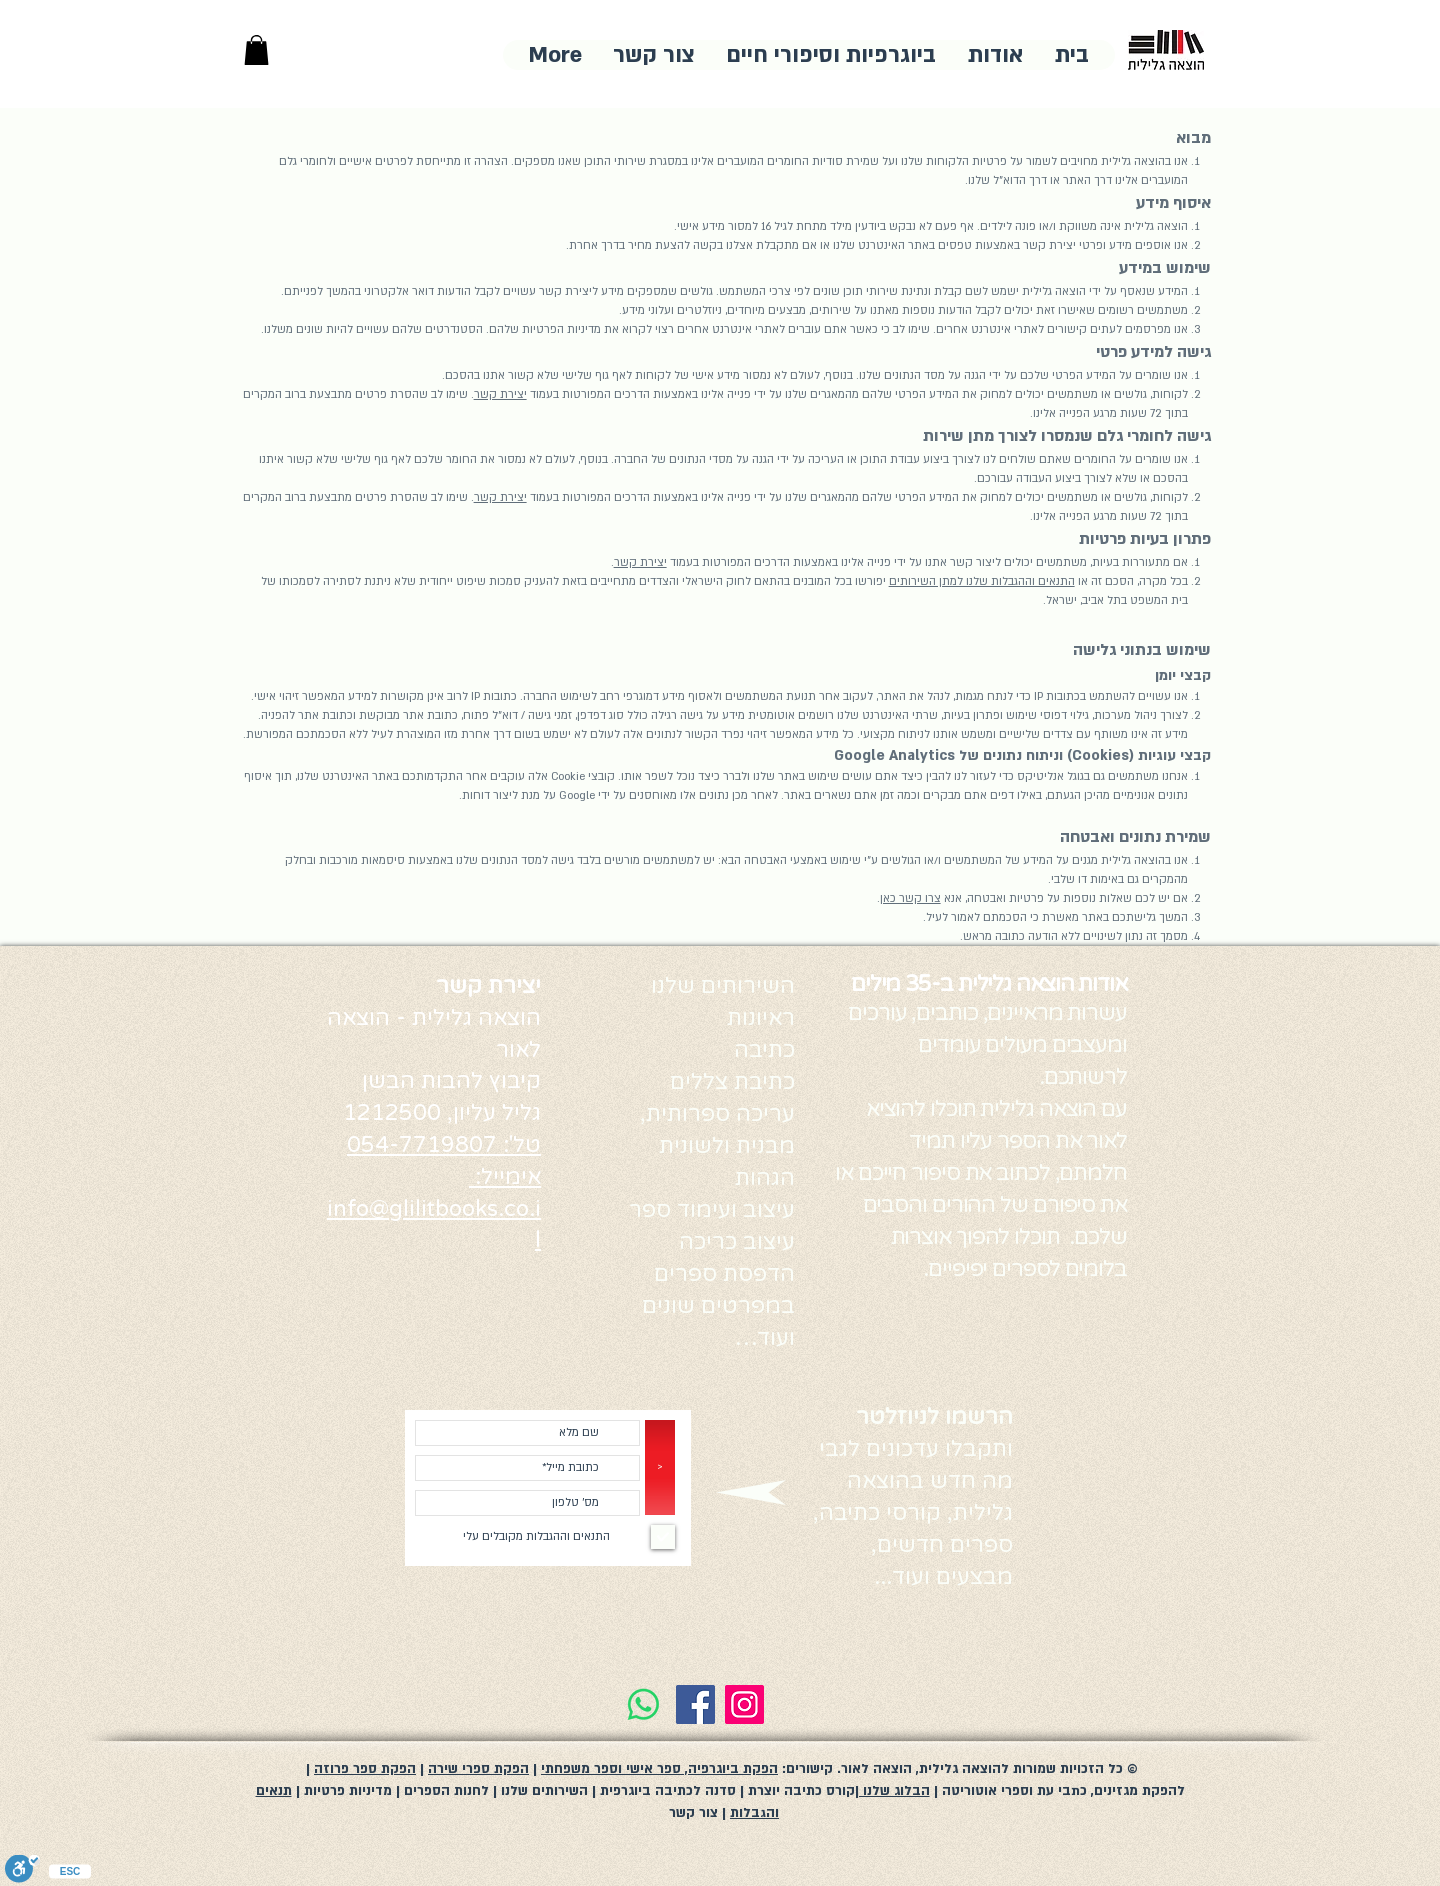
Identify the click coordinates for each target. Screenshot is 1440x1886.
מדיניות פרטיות (346, 1791)
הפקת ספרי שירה (478, 1769)
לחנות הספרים (446, 1791)
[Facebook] (695, 1704)
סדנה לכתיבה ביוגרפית (666, 1791)
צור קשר (693, 1813)
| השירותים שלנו (548, 1791)
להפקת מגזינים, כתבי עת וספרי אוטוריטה (1063, 1791)
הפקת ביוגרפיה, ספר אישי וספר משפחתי (659, 1769)
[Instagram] (744, 1704)
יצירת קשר (500, 394)
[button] (256, 50)
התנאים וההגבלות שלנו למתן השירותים (982, 581)
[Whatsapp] (643, 1704)
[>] (660, 1467)
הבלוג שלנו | (892, 1791)
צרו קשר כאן (910, 898)
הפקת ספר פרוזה (365, 1769)
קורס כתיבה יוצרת (799, 1791)
